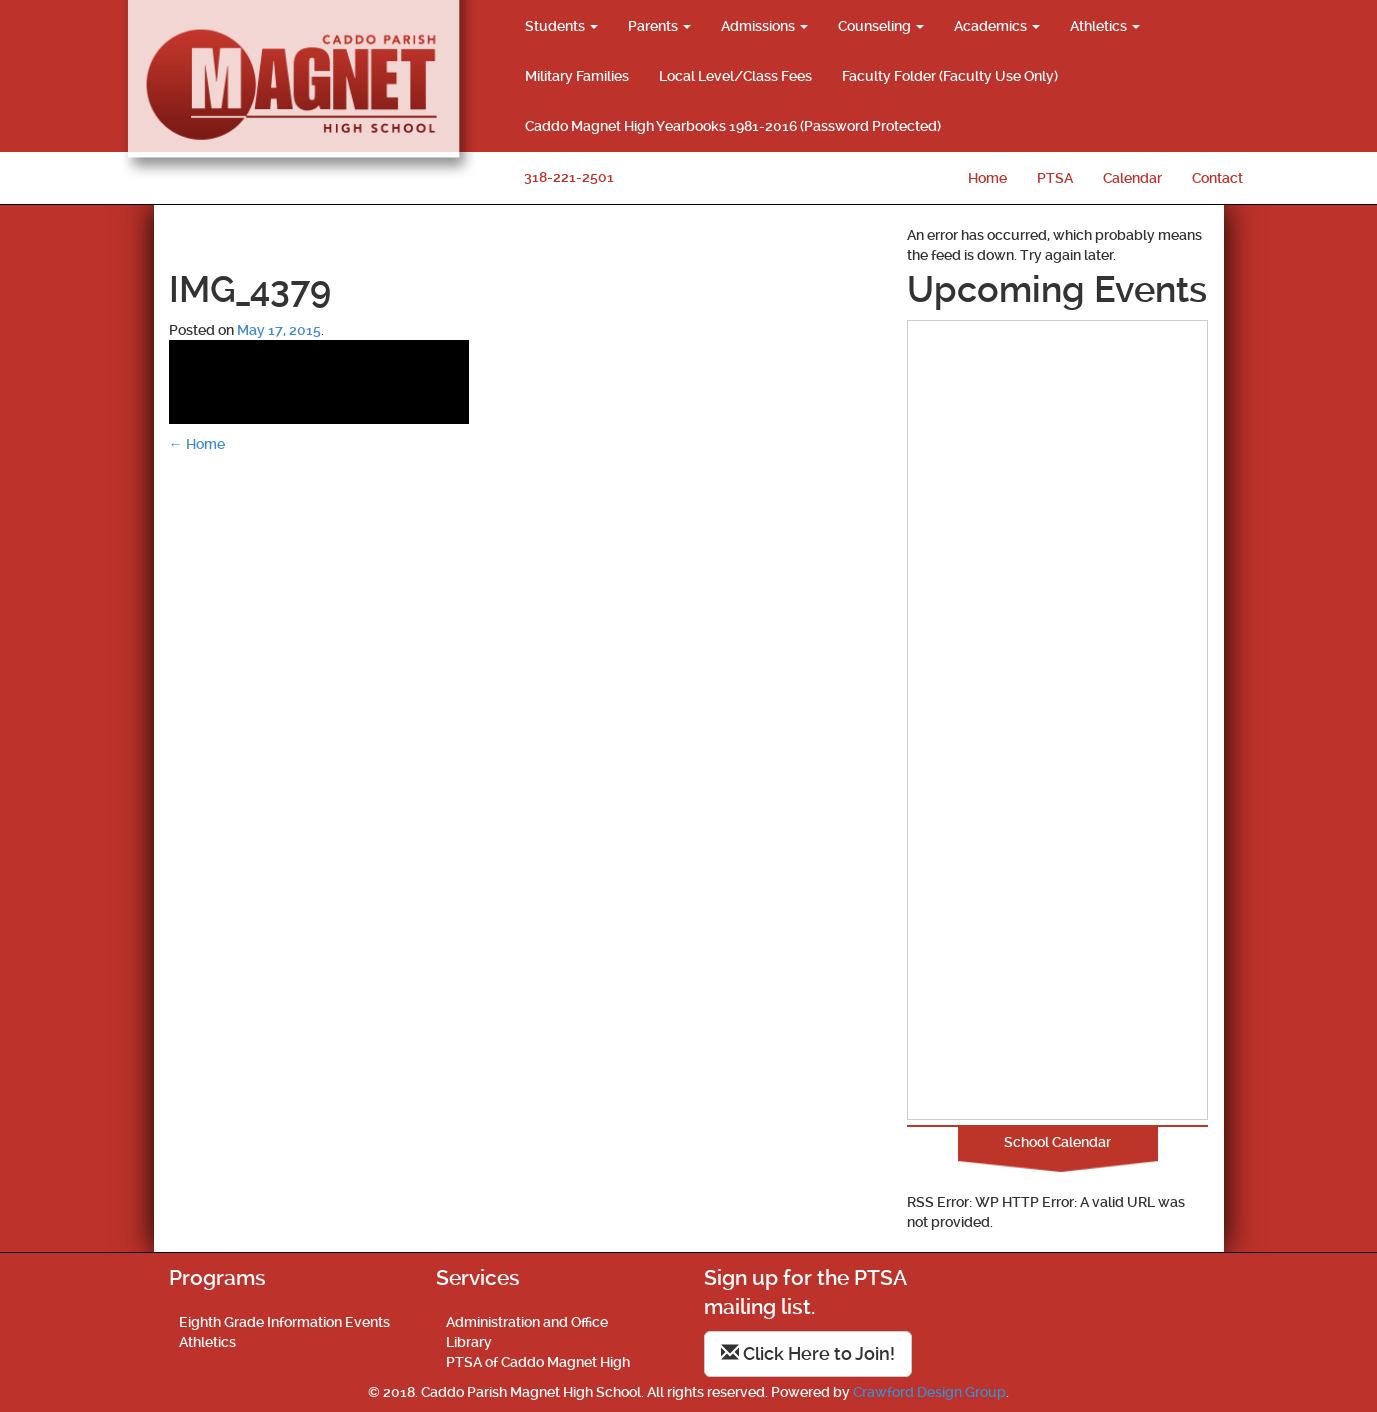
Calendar (1132, 178)
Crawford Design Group (929, 1392)
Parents (659, 26)
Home (987, 178)
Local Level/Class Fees (735, 76)
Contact (1217, 178)
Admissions (764, 26)
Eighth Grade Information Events (284, 1322)
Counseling (881, 26)
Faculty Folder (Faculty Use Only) (950, 76)
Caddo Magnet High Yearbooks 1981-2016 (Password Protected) (733, 126)
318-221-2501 (569, 177)
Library (469, 1342)
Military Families (577, 76)
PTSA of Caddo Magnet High (538, 1362)
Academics (997, 26)
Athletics (1105, 26)
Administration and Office (527, 1322)
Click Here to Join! (808, 1353)
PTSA (1055, 178)
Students (561, 26)
